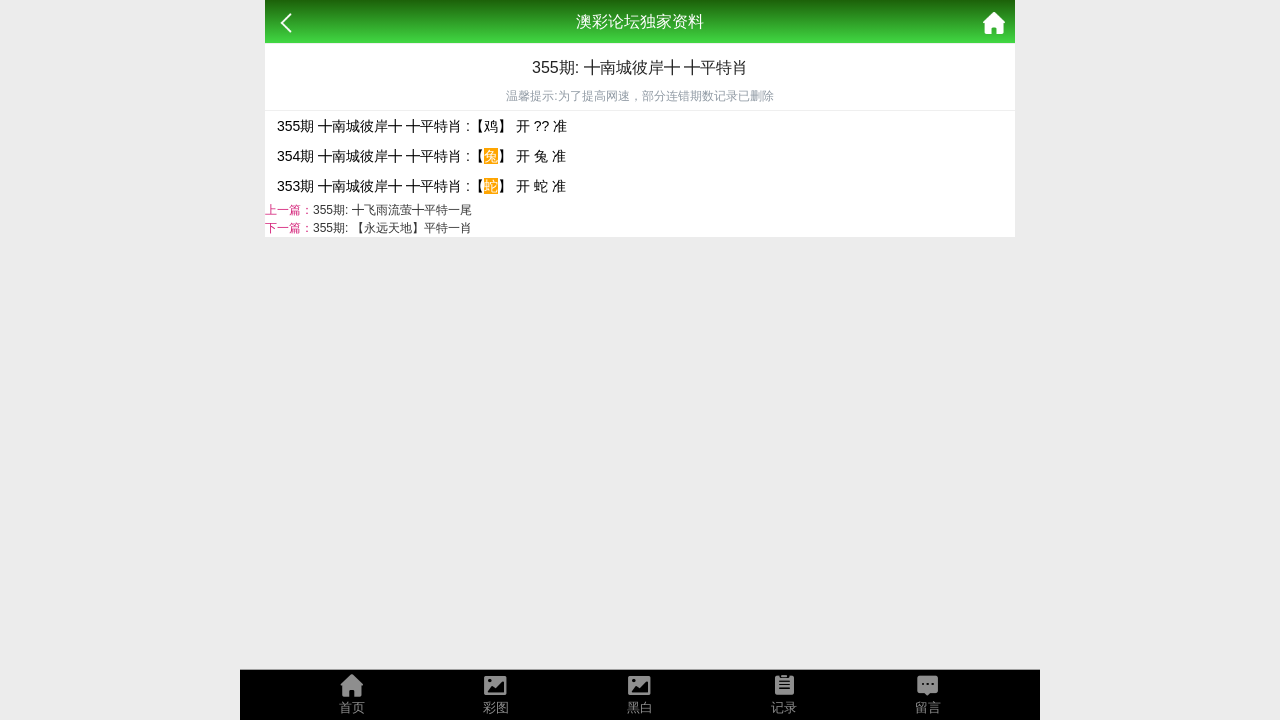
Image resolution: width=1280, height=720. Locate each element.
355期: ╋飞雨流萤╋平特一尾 (392, 210)
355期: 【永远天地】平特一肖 (392, 228)
